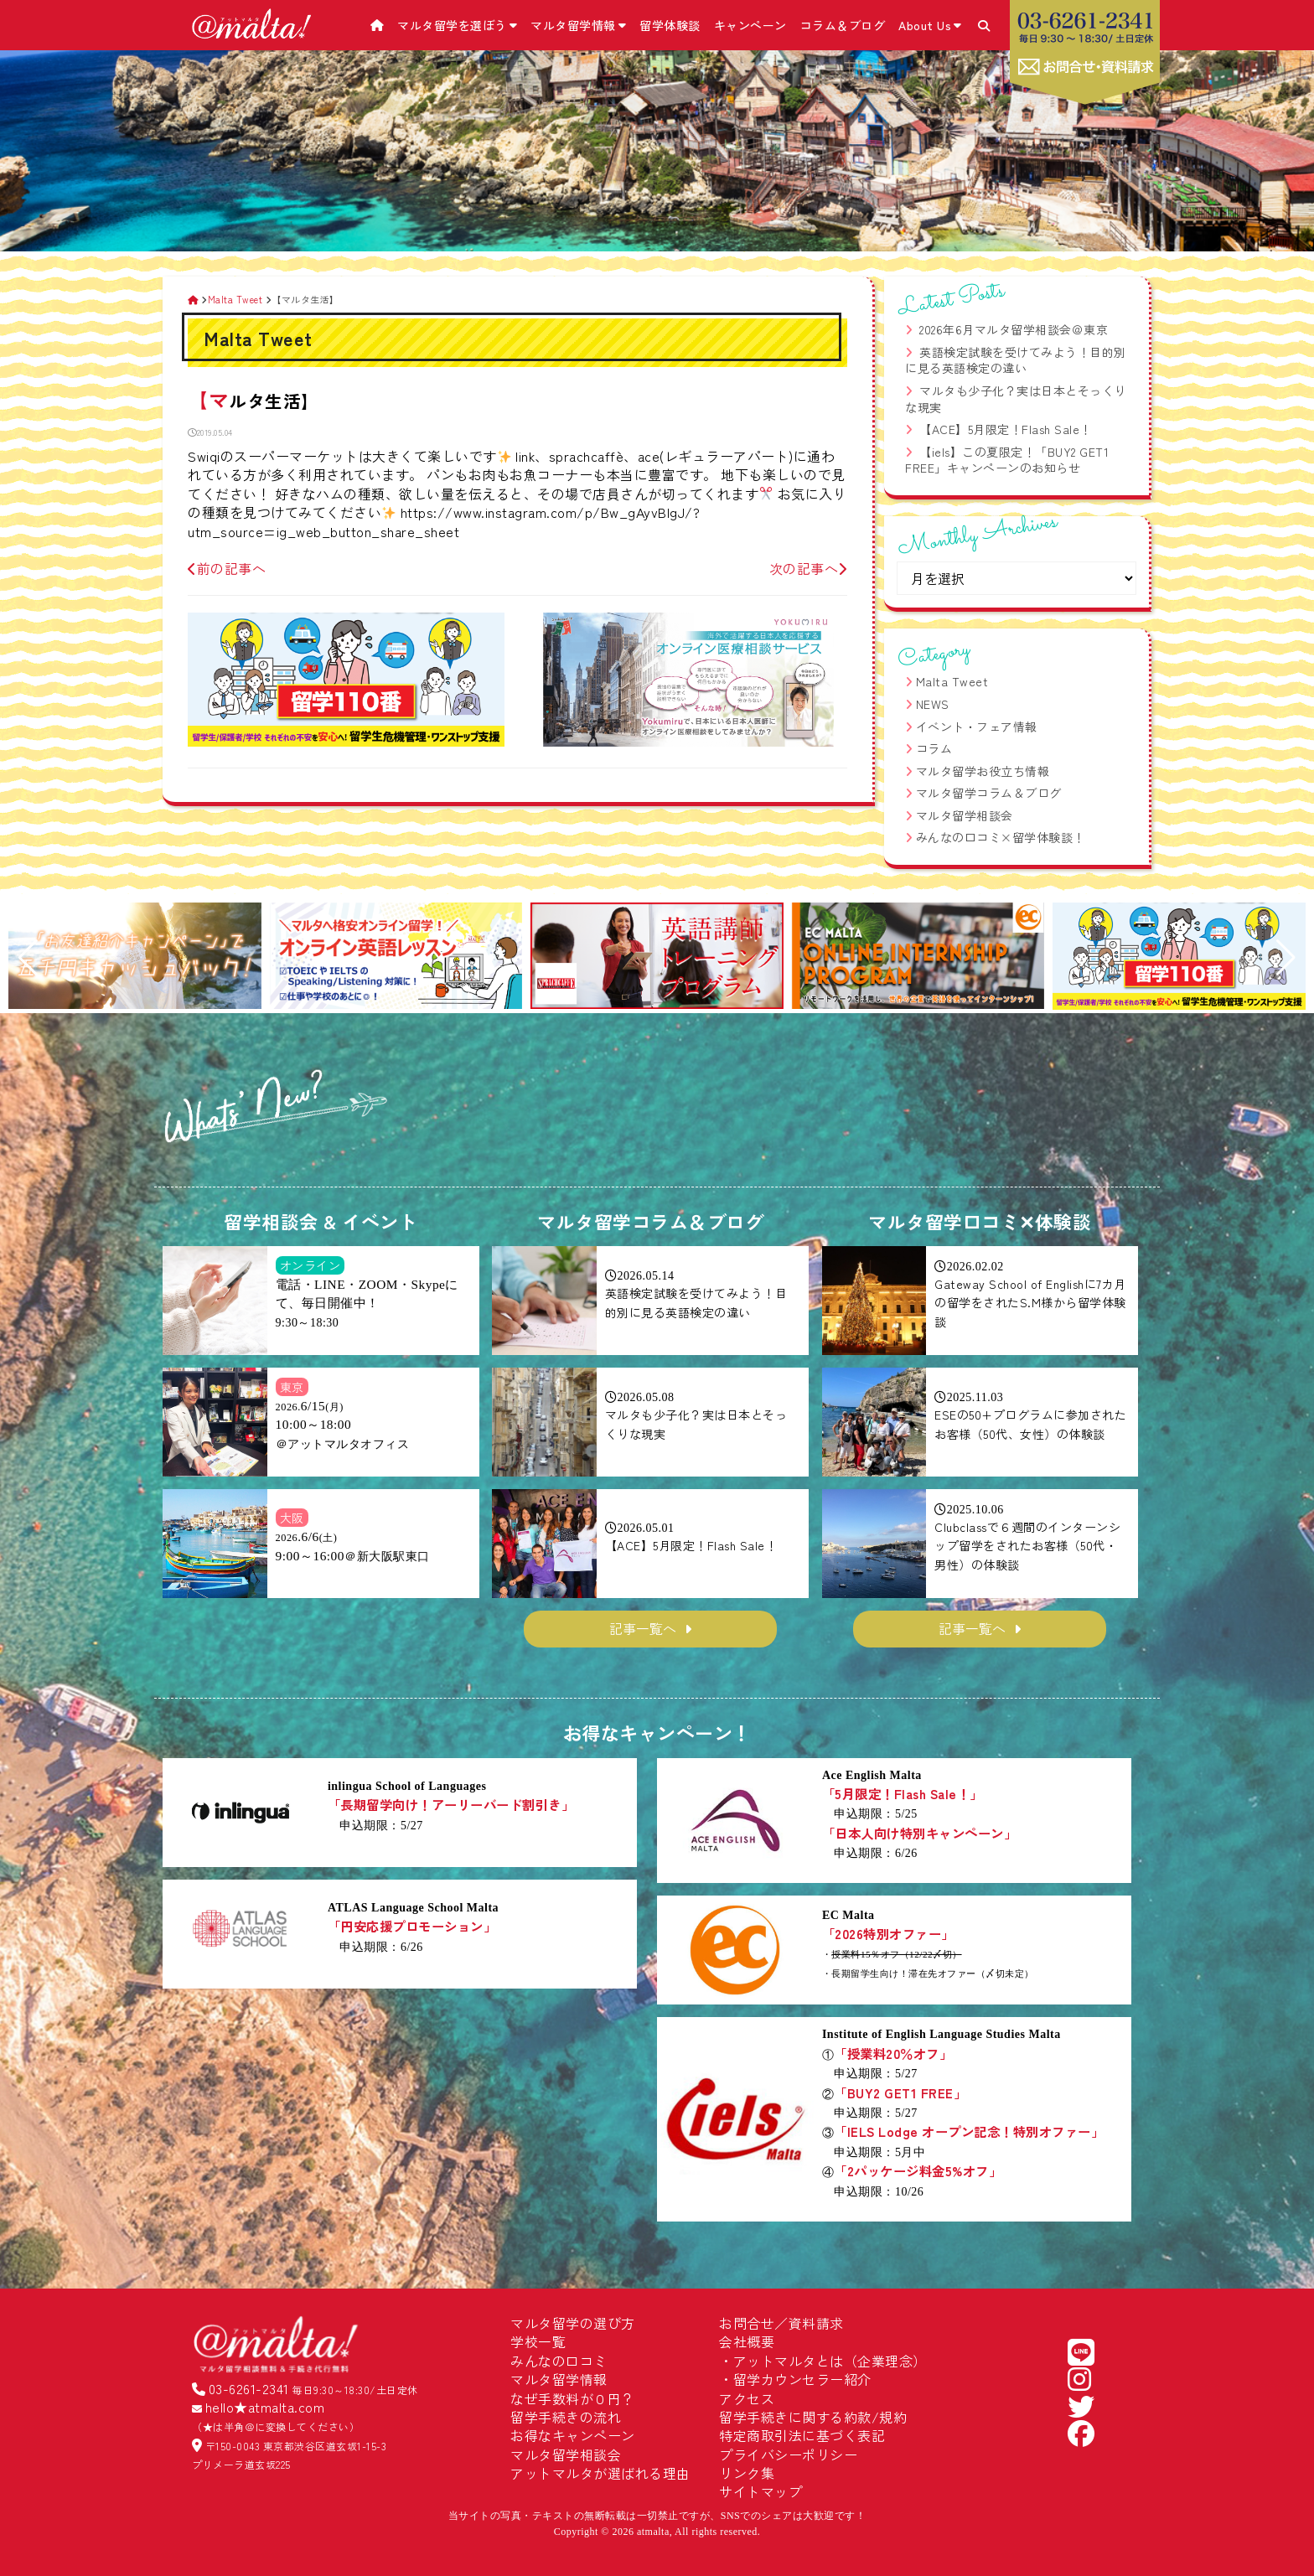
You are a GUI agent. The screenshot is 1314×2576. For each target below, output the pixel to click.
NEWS (932, 704)
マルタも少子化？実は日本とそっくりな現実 (1015, 399)
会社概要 (746, 2341)
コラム (934, 748)
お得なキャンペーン (572, 2435)
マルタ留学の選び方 (572, 2323)
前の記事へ (227, 568)
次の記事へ (808, 568)
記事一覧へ (642, 1628)
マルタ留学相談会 (964, 815)
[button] (28, 957)
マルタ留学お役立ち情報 (983, 771)
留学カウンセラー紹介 (802, 2379)
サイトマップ (760, 2491)
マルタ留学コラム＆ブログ (989, 792)
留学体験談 (670, 25)
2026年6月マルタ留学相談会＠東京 (1013, 329)
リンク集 (746, 2473)
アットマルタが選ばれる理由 (600, 2473)
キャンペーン (750, 25)
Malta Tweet (952, 681)
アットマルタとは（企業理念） (830, 2361)
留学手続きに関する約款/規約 (813, 2417)
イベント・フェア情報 (976, 726)
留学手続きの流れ (565, 2417)
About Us (930, 25)
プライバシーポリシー (788, 2454)
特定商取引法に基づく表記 (802, 2435)
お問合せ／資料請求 (781, 2323)
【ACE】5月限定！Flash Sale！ (1005, 429)
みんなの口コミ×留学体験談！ (1000, 837)
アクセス (746, 2398)
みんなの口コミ (559, 2361)
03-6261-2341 (249, 2388)
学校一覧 (538, 2341)
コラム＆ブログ (843, 25)
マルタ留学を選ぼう (457, 25)
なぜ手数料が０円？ (572, 2398)
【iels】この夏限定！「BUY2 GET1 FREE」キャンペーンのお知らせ (1007, 460)
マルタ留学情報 (578, 25)
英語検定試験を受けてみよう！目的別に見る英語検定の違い (1015, 360)
